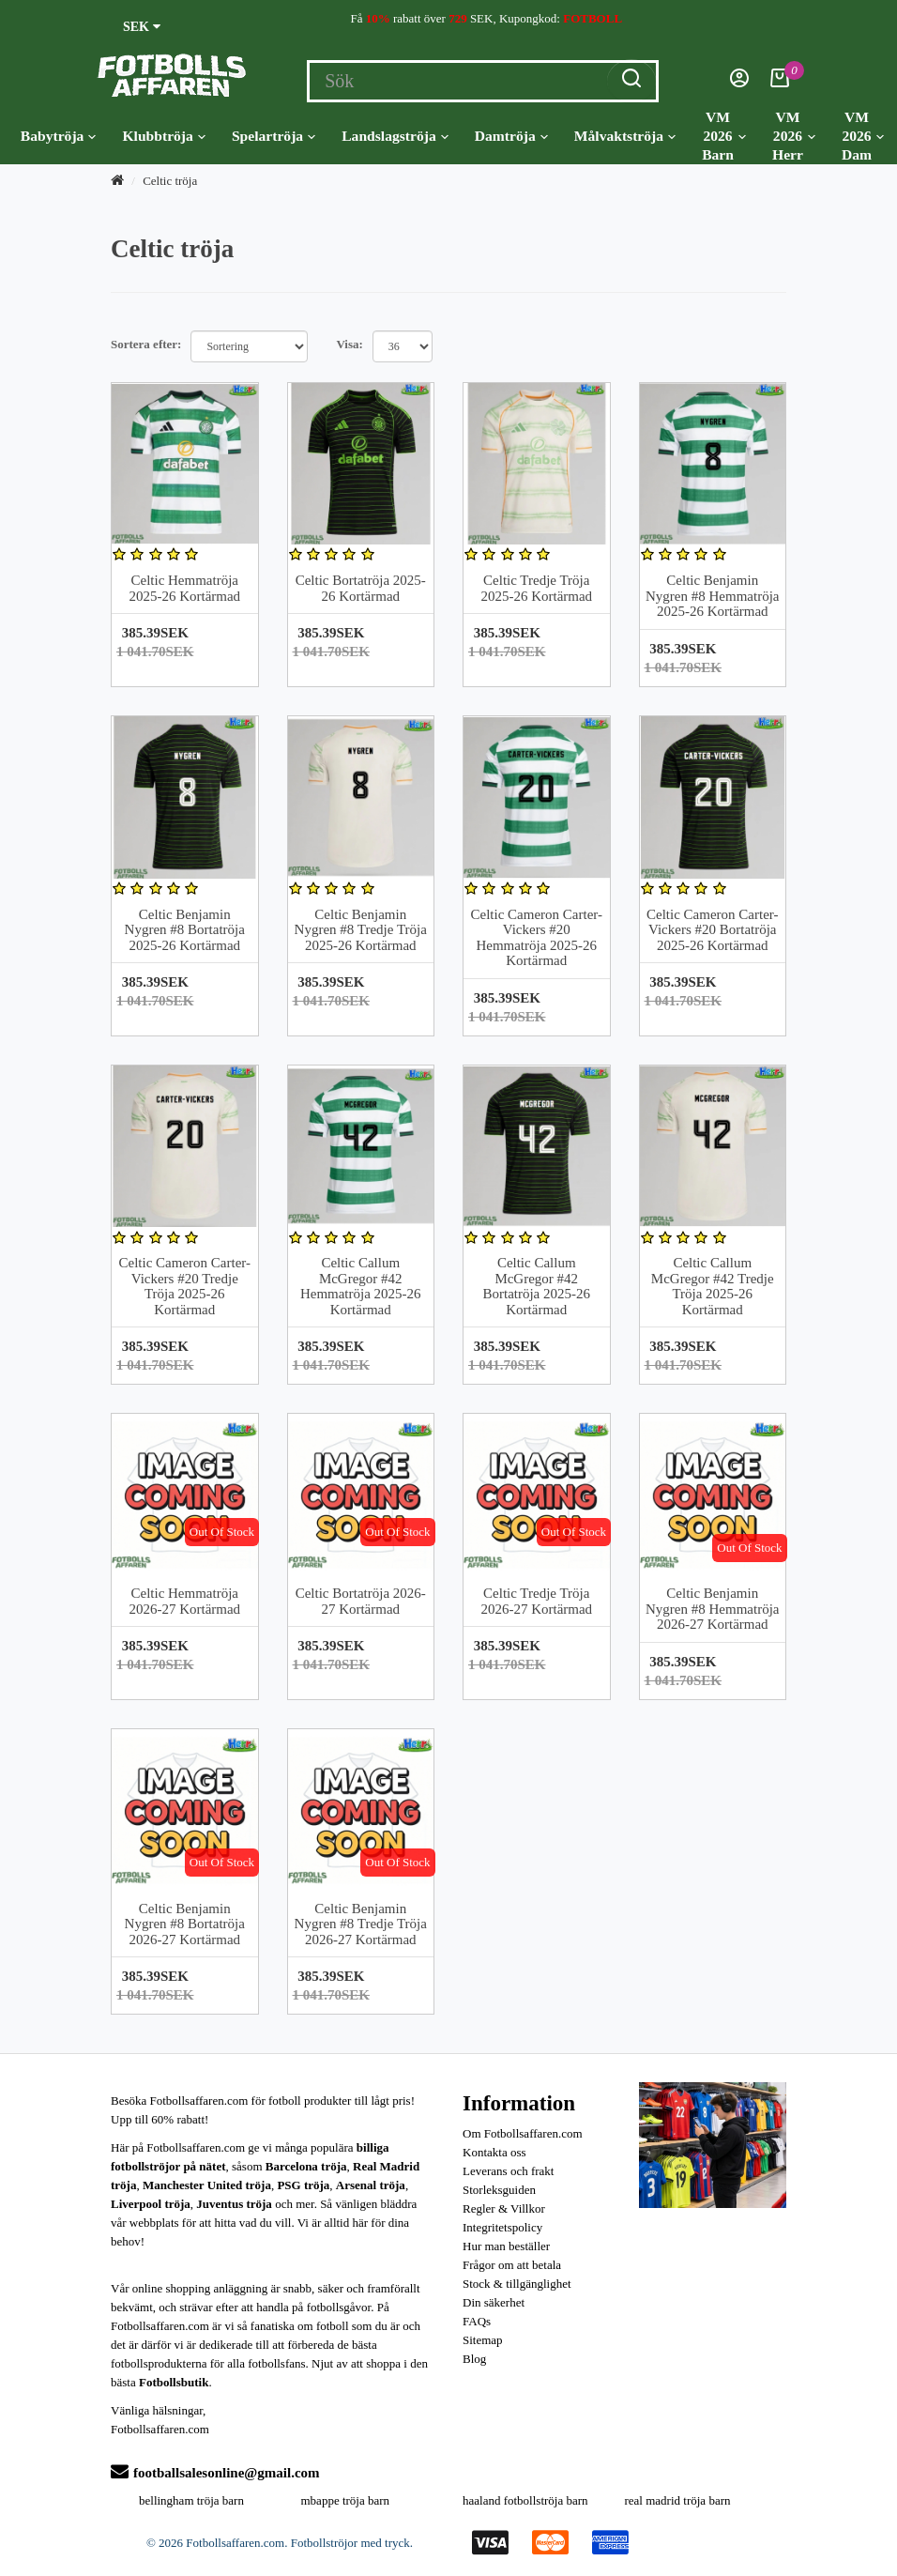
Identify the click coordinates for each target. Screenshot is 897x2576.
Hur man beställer (506, 2246)
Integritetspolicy (502, 2227)
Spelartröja (273, 136)
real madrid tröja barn (678, 2500)
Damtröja (511, 136)
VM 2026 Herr (793, 135)
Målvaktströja (625, 136)
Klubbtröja (163, 136)
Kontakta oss (494, 2152)
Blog (474, 2359)
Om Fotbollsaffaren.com (523, 2133)
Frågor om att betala (512, 2265)
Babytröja (59, 136)
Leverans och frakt (508, 2171)
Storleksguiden (499, 2190)
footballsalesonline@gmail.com (215, 2472)
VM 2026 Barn (724, 135)
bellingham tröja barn (191, 2500)
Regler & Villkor (504, 2208)
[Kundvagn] (779, 83)
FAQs (477, 2321)
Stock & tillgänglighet (517, 2284)
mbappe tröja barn (345, 2500)
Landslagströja (395, 136)
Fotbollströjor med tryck (350, 2543)
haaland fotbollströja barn (525, 2500)
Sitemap (483, 2340)
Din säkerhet (494, 2302)
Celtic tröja (170, 181)
